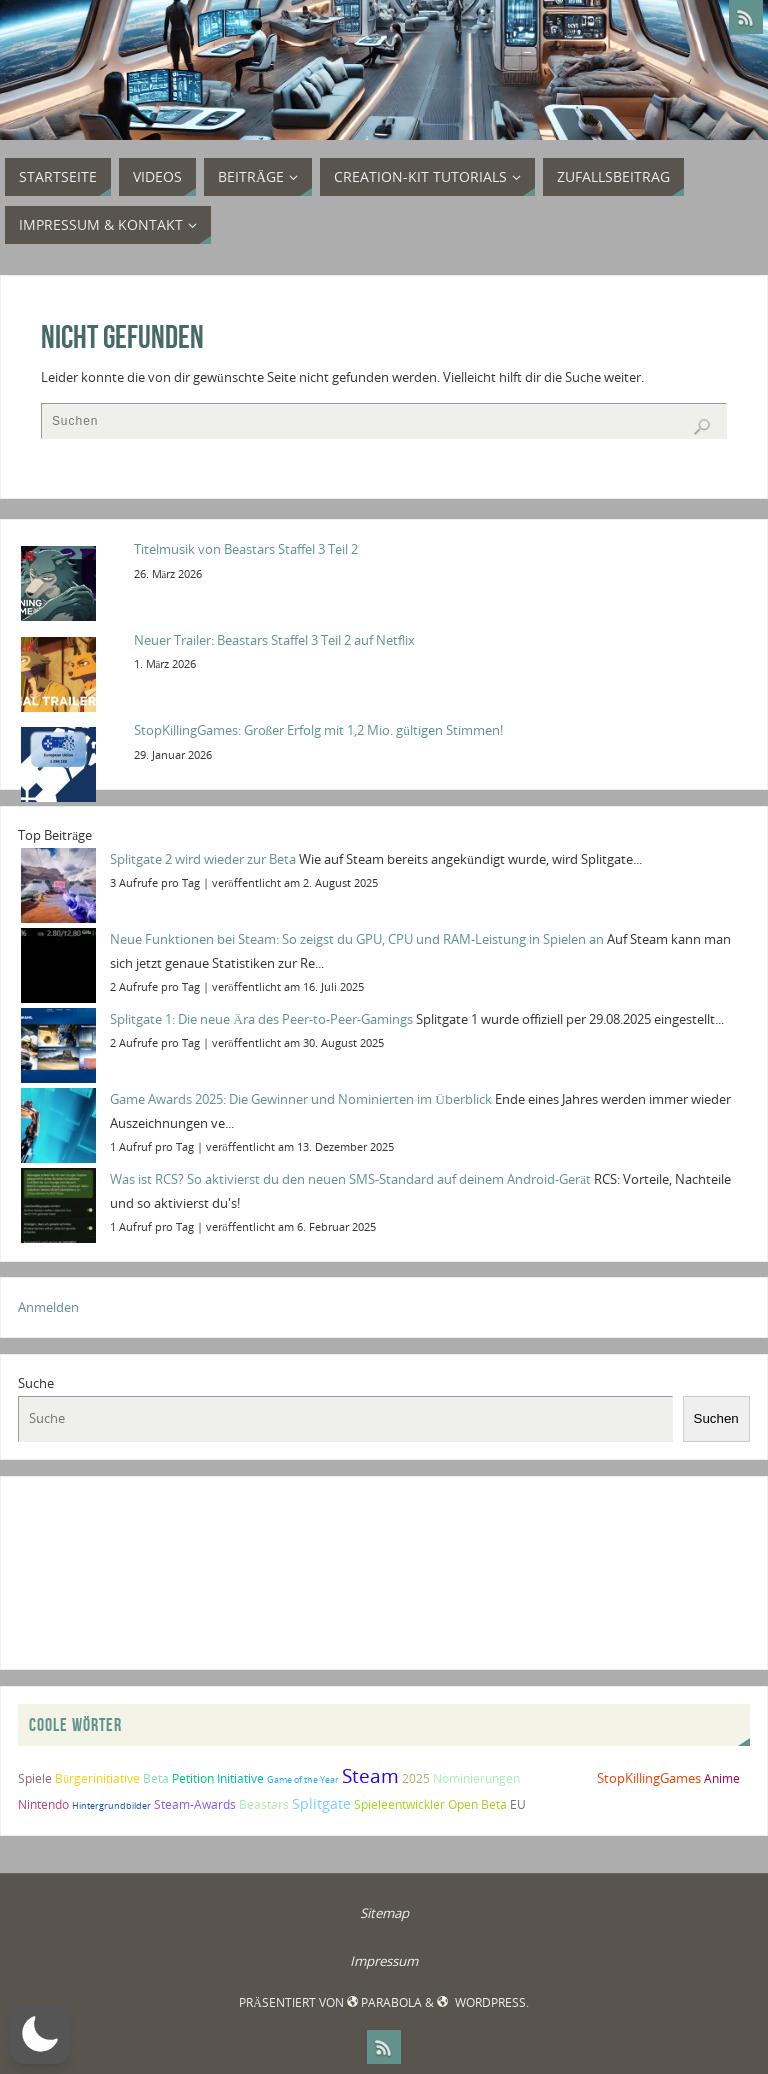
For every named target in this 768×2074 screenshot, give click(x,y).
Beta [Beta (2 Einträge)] (156, 1778)
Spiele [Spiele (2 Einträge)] (35, 1778)
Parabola (384, 2002)
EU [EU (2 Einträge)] (518, 1804)
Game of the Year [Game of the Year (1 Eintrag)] (303, 1779)
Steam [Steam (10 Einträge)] (370, 1775)
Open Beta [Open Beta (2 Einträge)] (477, 1804)
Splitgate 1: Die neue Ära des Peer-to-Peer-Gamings (261, 1019)
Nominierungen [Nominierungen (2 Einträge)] (476, 1778)
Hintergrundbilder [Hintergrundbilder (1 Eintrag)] (111, 1805)
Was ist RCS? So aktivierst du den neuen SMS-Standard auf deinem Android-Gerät (350, 1179)
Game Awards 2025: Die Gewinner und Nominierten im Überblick (301, 1099)
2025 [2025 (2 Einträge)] (416, 1778)
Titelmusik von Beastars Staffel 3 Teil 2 (246, 549)
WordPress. (482, 2002)
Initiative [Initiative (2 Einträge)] (240, 1778)
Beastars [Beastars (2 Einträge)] (264, 1804)
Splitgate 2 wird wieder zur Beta (203, 859)
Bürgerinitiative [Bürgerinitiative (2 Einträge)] (97, 1778)
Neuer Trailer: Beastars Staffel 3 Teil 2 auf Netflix (274, 640)
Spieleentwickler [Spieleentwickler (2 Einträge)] (399, 1804)
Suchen (716, 1418)
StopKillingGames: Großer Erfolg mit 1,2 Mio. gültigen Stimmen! (318, 730)
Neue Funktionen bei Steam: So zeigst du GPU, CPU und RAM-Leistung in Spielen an (357, 939)
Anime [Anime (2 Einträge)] (722, 1778)
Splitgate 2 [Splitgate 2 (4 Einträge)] (558, 1777)
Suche (36, 1383)
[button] (40, 2034)
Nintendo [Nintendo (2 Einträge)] (43, 1804)
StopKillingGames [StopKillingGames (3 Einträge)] (649, 1778)
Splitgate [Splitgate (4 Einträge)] (321, 1803)
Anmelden (48, 1307)
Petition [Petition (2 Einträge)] (193, 1778)
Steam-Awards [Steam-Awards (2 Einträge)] (195, 1804)
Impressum (384, 1961)
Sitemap (384, 1913)
